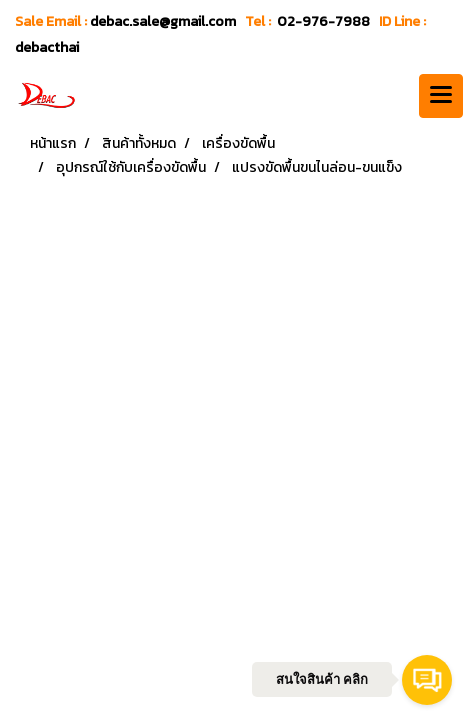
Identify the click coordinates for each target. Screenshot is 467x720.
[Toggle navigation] (441, 96)
